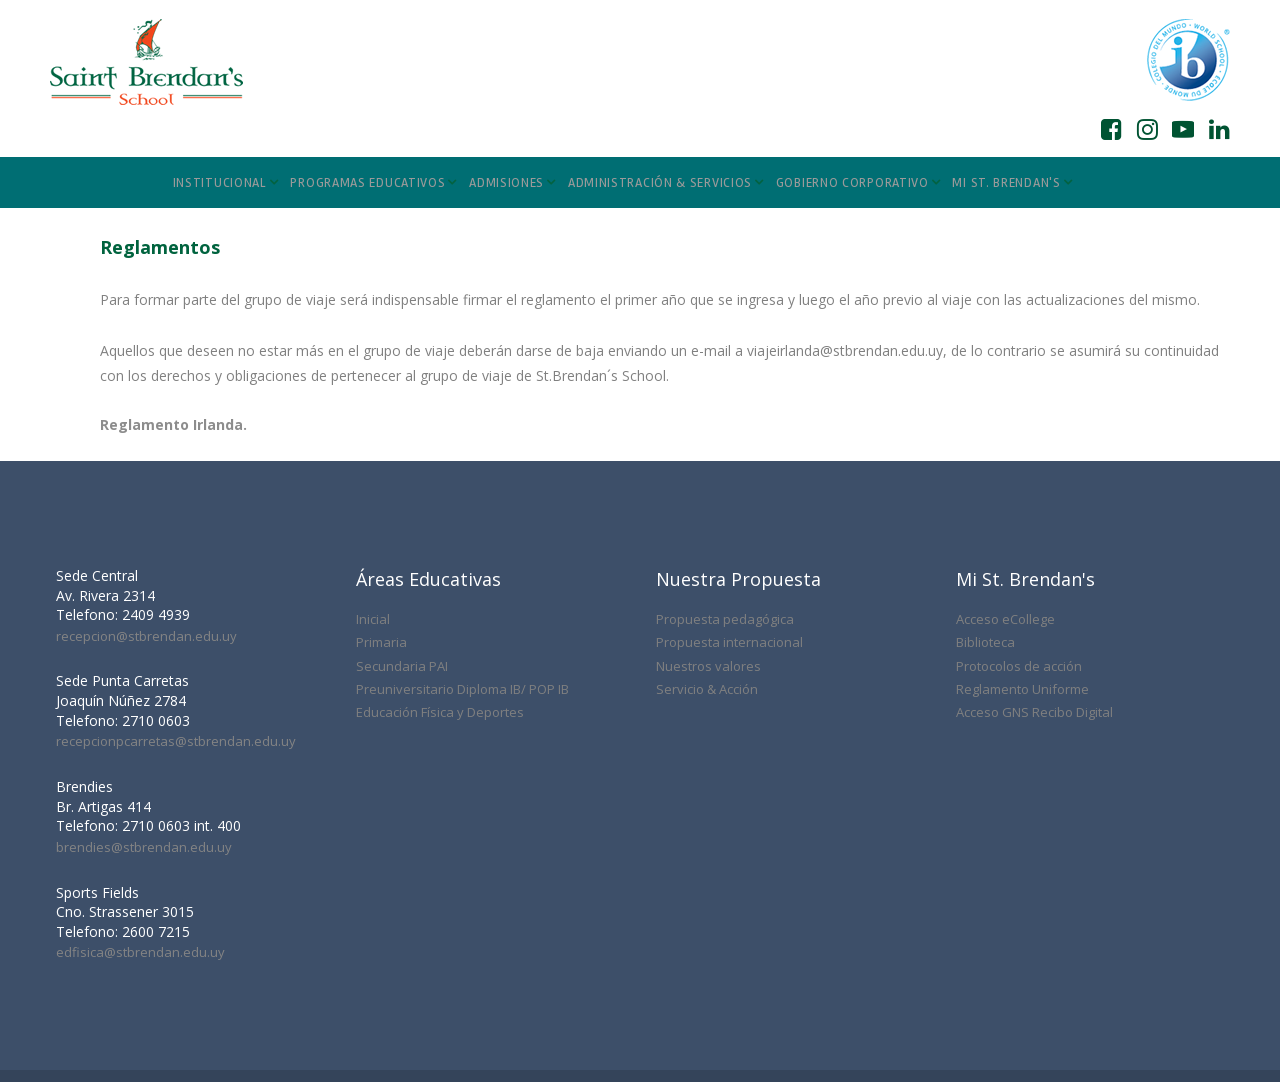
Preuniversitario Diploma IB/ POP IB (462, 608)
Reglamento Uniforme (1022, 608)
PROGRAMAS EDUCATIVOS (373, 183)
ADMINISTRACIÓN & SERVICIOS (666, 183)
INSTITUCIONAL (226, 183)
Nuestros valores (708, 585)
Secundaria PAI (402, 585)
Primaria (381, 561)
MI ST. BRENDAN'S (1012, 183)
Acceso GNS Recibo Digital (1034, 631)
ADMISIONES (512, 183)
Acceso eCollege (1005, 538)
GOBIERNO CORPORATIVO (858, 183)
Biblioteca (985, 561)
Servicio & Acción (707, 608)
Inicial (373, 538)
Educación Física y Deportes (440, 631)
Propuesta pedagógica (725, 538)
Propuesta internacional (729, 561)
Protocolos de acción (1019, 585)
